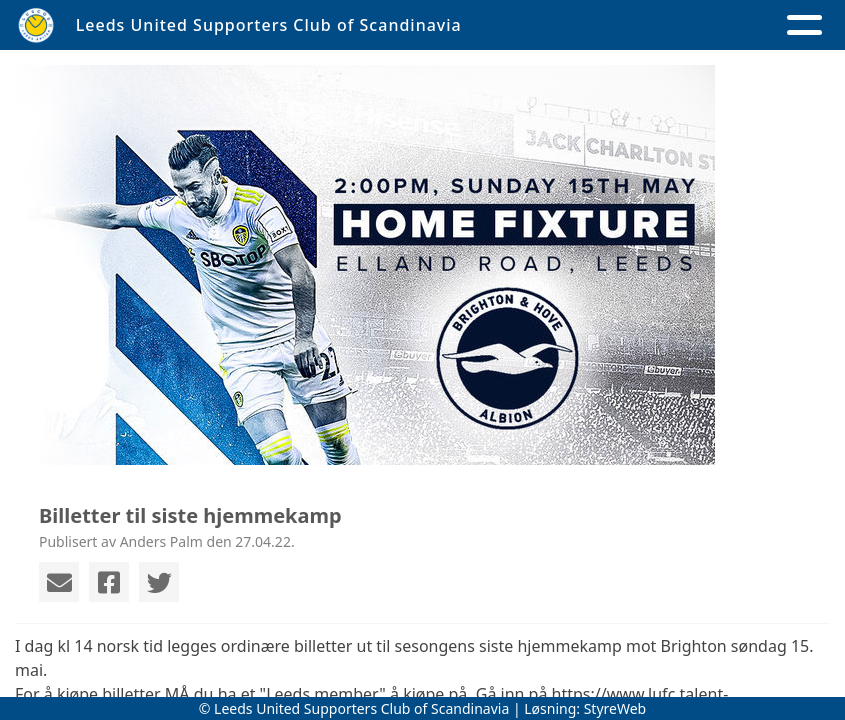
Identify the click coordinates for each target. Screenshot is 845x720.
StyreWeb (615, 708)
